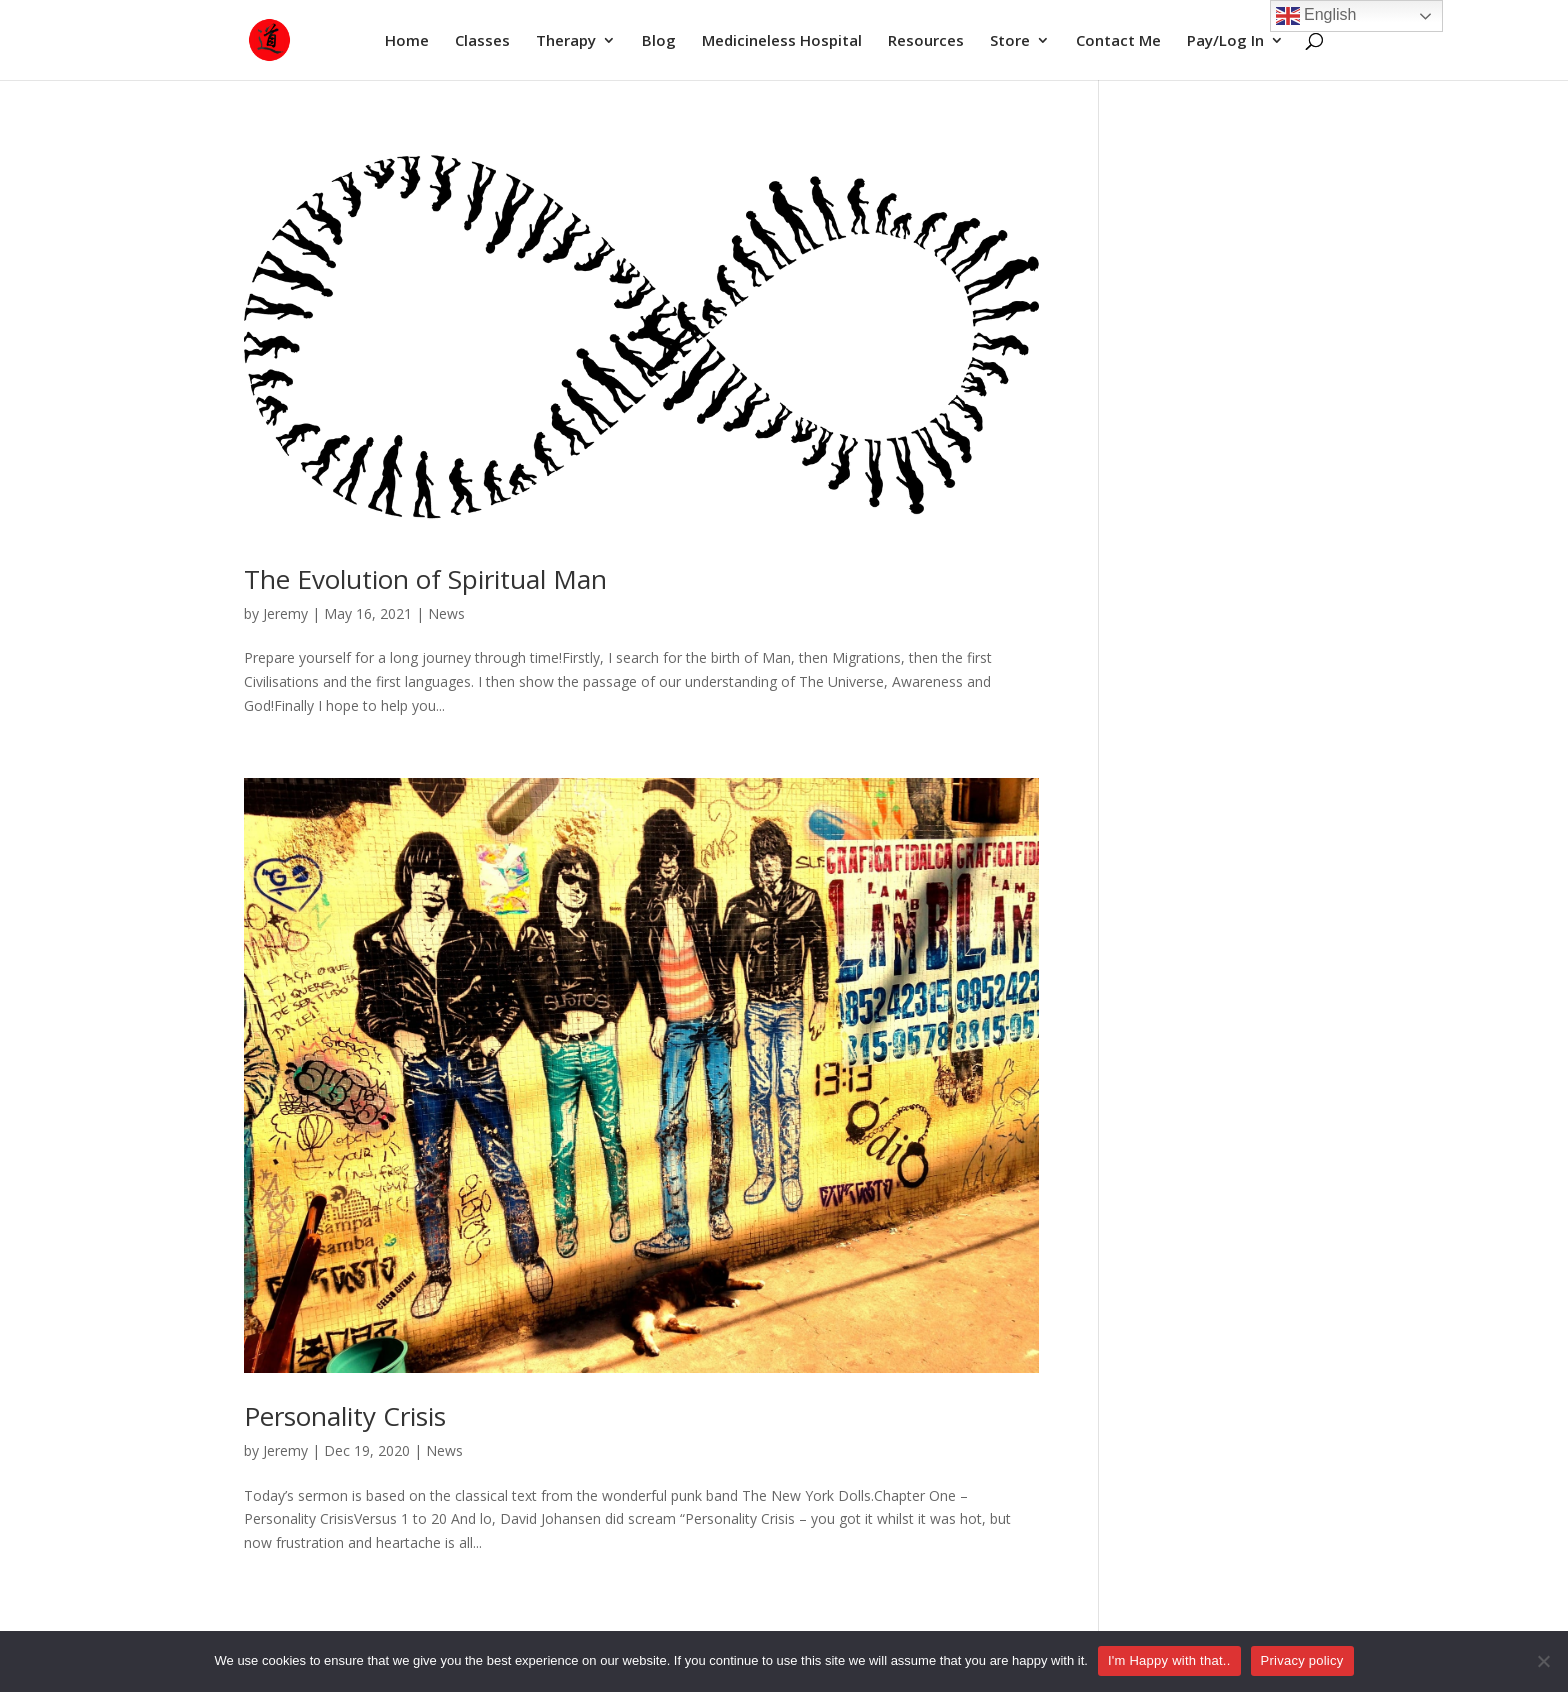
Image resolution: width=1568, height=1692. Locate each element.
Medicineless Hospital (782, 41)
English (1316, 16)
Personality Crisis (345, 1416)
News (446, 613)
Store (1010, 41)
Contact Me (1118, 41)
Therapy (566, 41)
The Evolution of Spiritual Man (425, 579)
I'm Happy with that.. (1169, 1660)
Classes (482, 41)
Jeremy (285, 613)
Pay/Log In (1225, 41)
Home (407, 41)
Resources (926, 41)
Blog (659, 41)
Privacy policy (1302, 1660)
